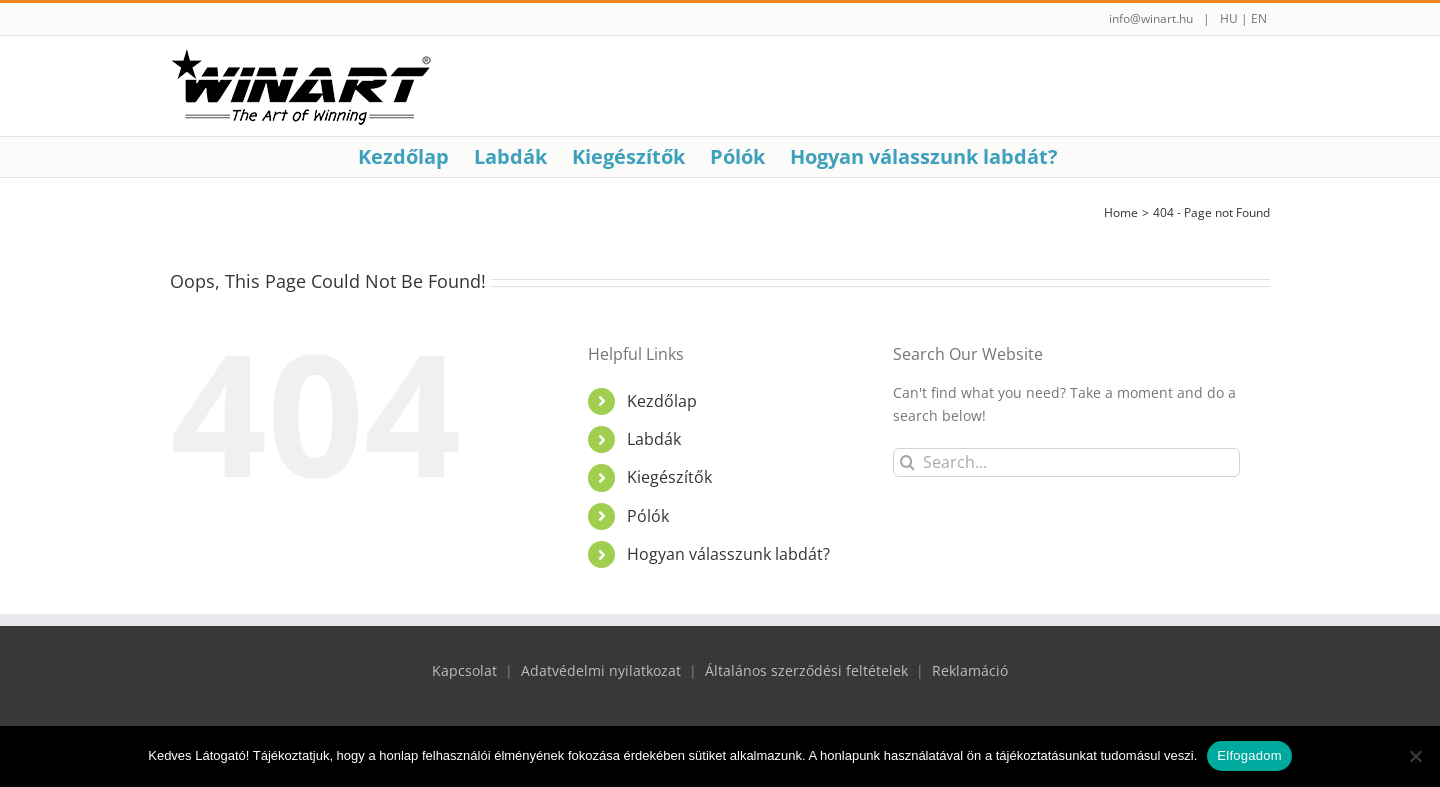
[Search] (907, 462)
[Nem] (1415, 756)
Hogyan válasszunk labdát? (728, 554)
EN (1259, 18)
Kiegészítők (669, 477)
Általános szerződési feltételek (806, 670)
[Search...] (1066, 462)
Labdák (654, 439)
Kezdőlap (662, 401)
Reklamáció (970, 670)
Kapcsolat (464, 670)
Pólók (648, 516)
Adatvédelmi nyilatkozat (601, 670)
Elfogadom (1249, 755)
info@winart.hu (1151, 18)
